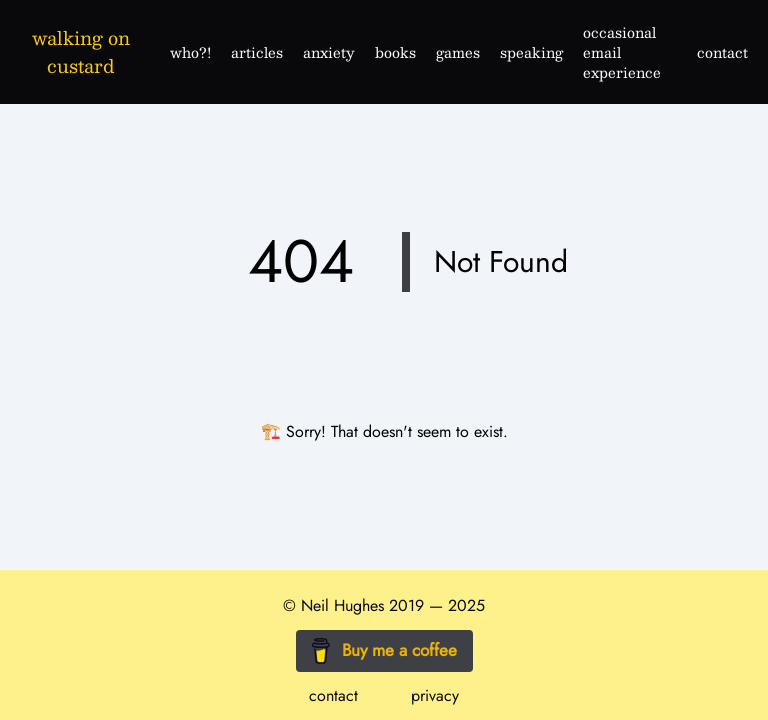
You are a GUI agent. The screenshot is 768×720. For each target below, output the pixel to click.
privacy (435, 695)
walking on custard (81, 51)
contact (333, 695)
